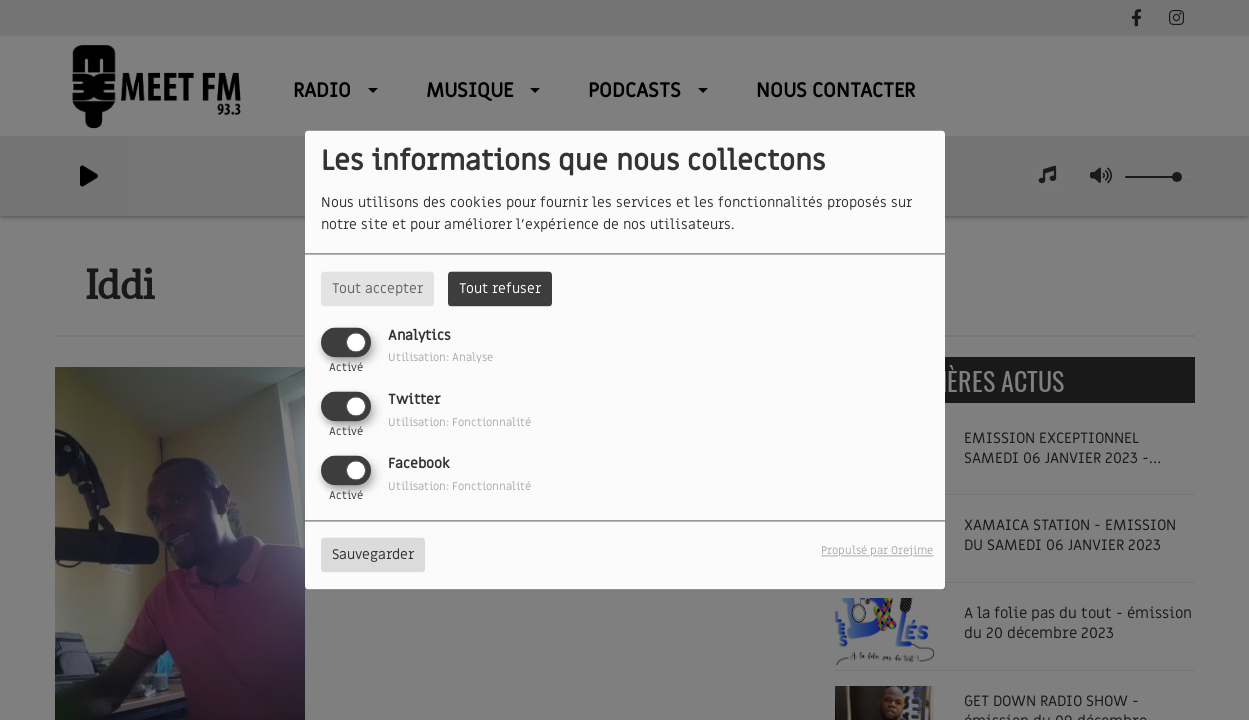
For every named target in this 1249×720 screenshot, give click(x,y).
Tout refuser (500, 288)
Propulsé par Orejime (877, 551)
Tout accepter (377, 288)
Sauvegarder (373, 555)
